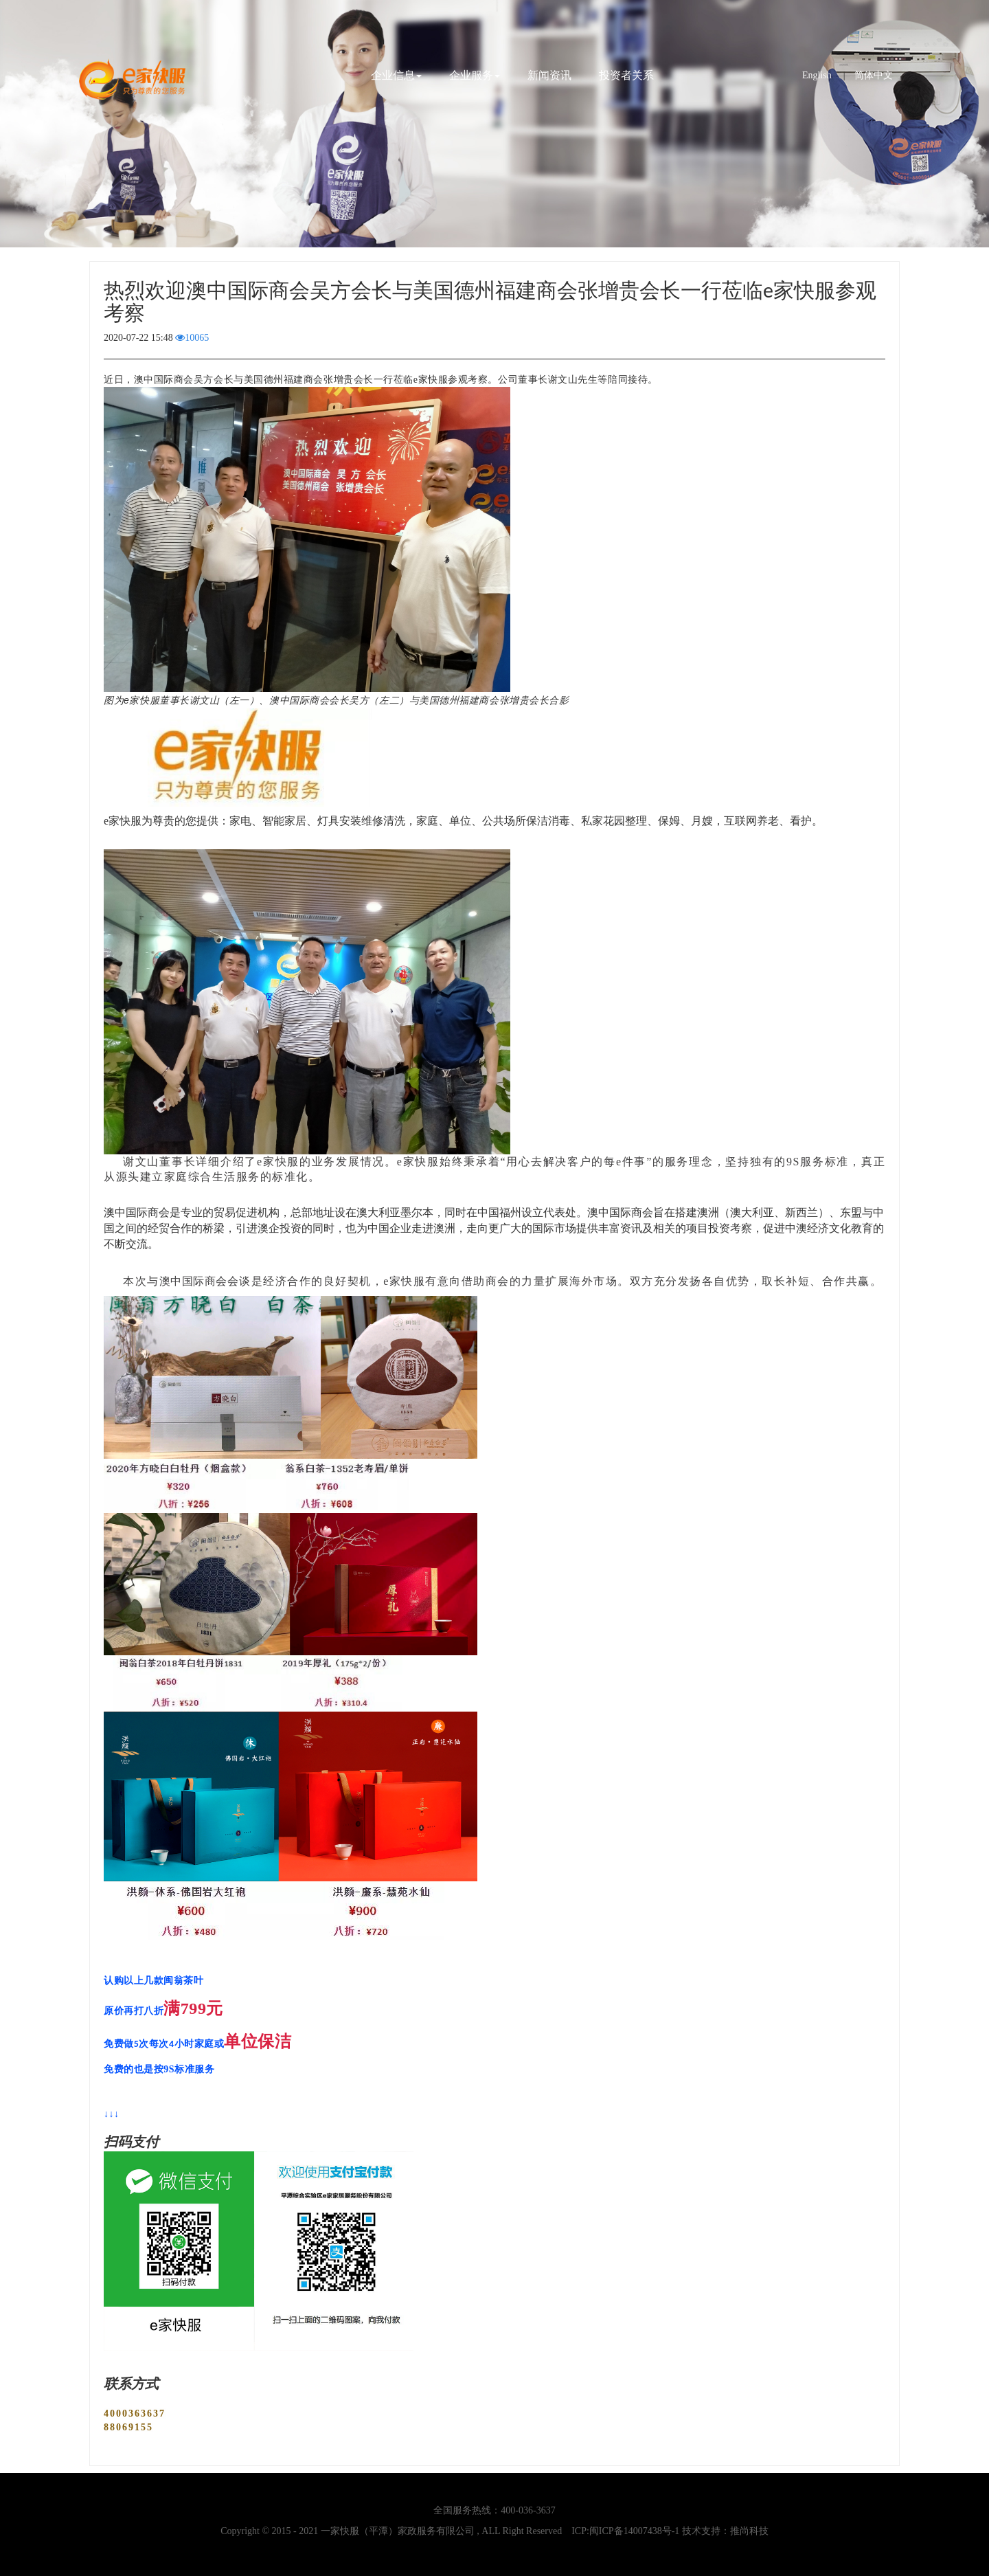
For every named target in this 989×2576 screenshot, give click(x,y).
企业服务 (474, 75)
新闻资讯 (549, 75)
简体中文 (873, 75)
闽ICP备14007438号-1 (634, 2531)
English (817, 75)
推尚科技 (749, 2531)
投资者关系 (626, 75)
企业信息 (396, 75)
